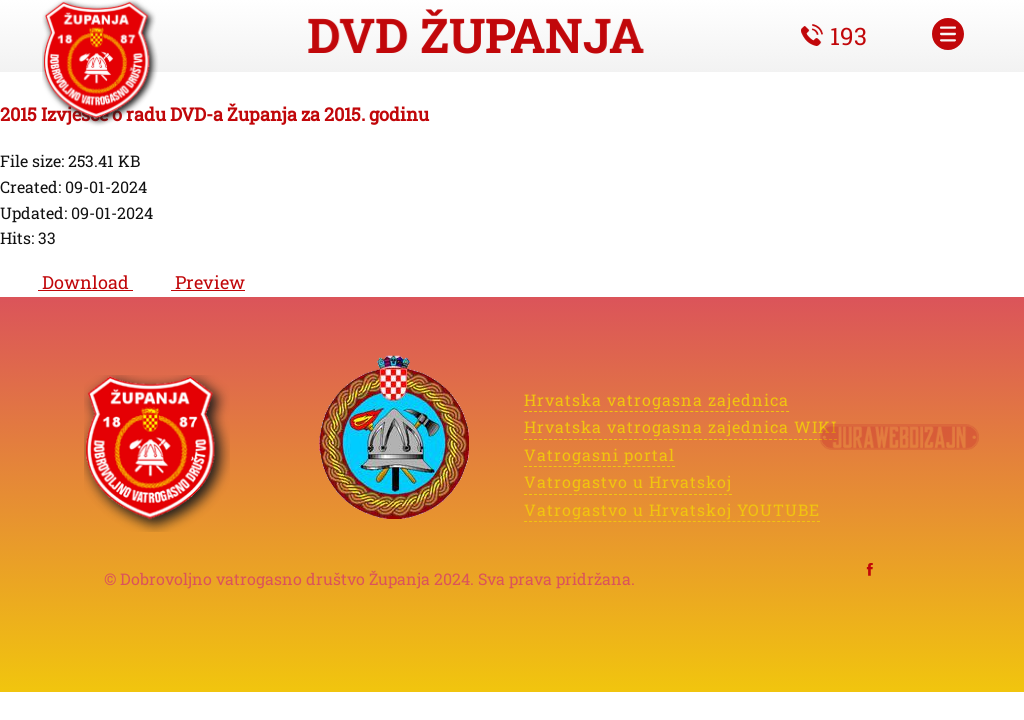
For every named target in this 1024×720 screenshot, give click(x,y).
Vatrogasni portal (599, 453)
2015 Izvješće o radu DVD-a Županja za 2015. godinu (214, 114)
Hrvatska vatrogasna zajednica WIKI (680, 426)
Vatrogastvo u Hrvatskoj (628, 481)
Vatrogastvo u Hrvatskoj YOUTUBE (671, 508)
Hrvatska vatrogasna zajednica (656, 398)
